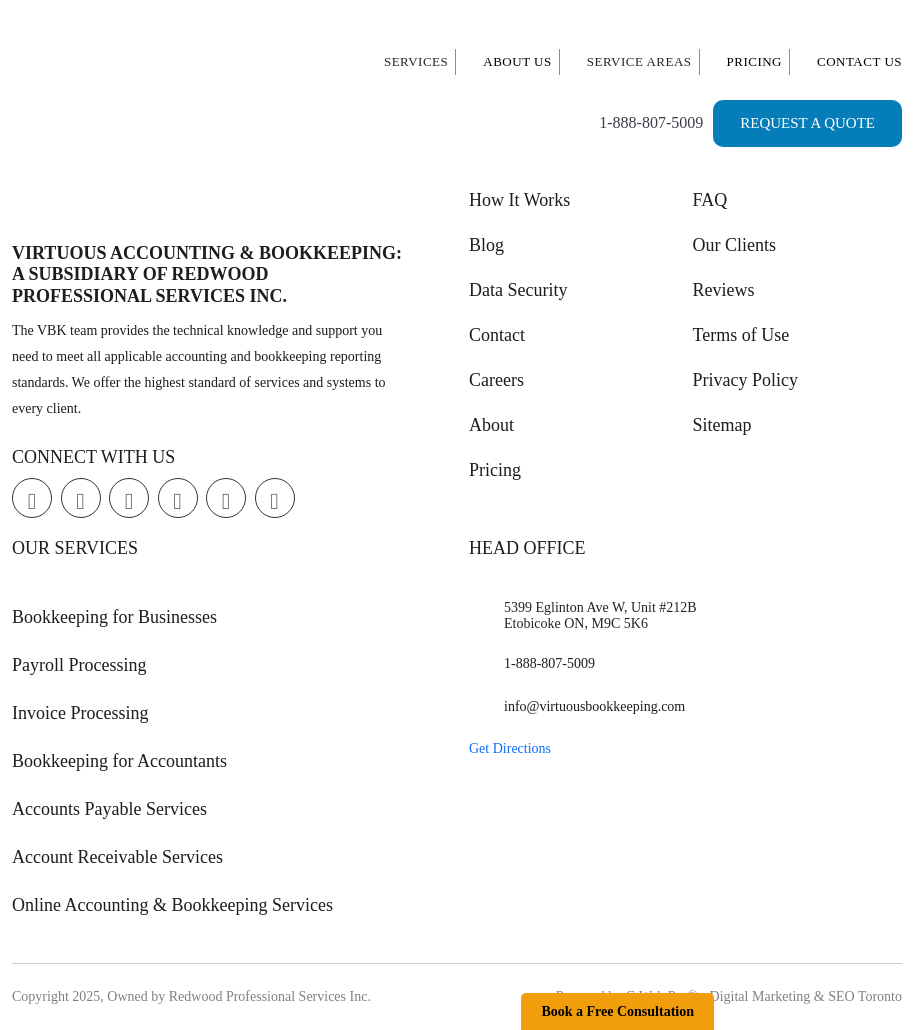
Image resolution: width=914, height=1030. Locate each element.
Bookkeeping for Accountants (119, 761)
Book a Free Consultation (617, 1011)
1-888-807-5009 (651, 122)
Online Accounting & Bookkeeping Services (172, 905)
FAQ (710, 200)
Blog (486, 245)
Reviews (724, 290)
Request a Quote (807, 123)
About (491, 425)
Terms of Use (741, 335)
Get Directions (510, 748)
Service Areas (639, 61)
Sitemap (722, 425)
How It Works (519, 200)
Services (416, 61)
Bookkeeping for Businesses (114, 617)
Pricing (755, 61)
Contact (497, 335)
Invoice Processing (80, 713)
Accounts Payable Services (109, 809)
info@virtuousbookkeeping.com (594, 706)
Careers (496, 380)
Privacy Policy (746, 380)
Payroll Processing (79, 665)
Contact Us (859, 61)
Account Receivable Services (117, 857)
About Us (517, 61)
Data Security (518, 290)
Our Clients (735, 245)
